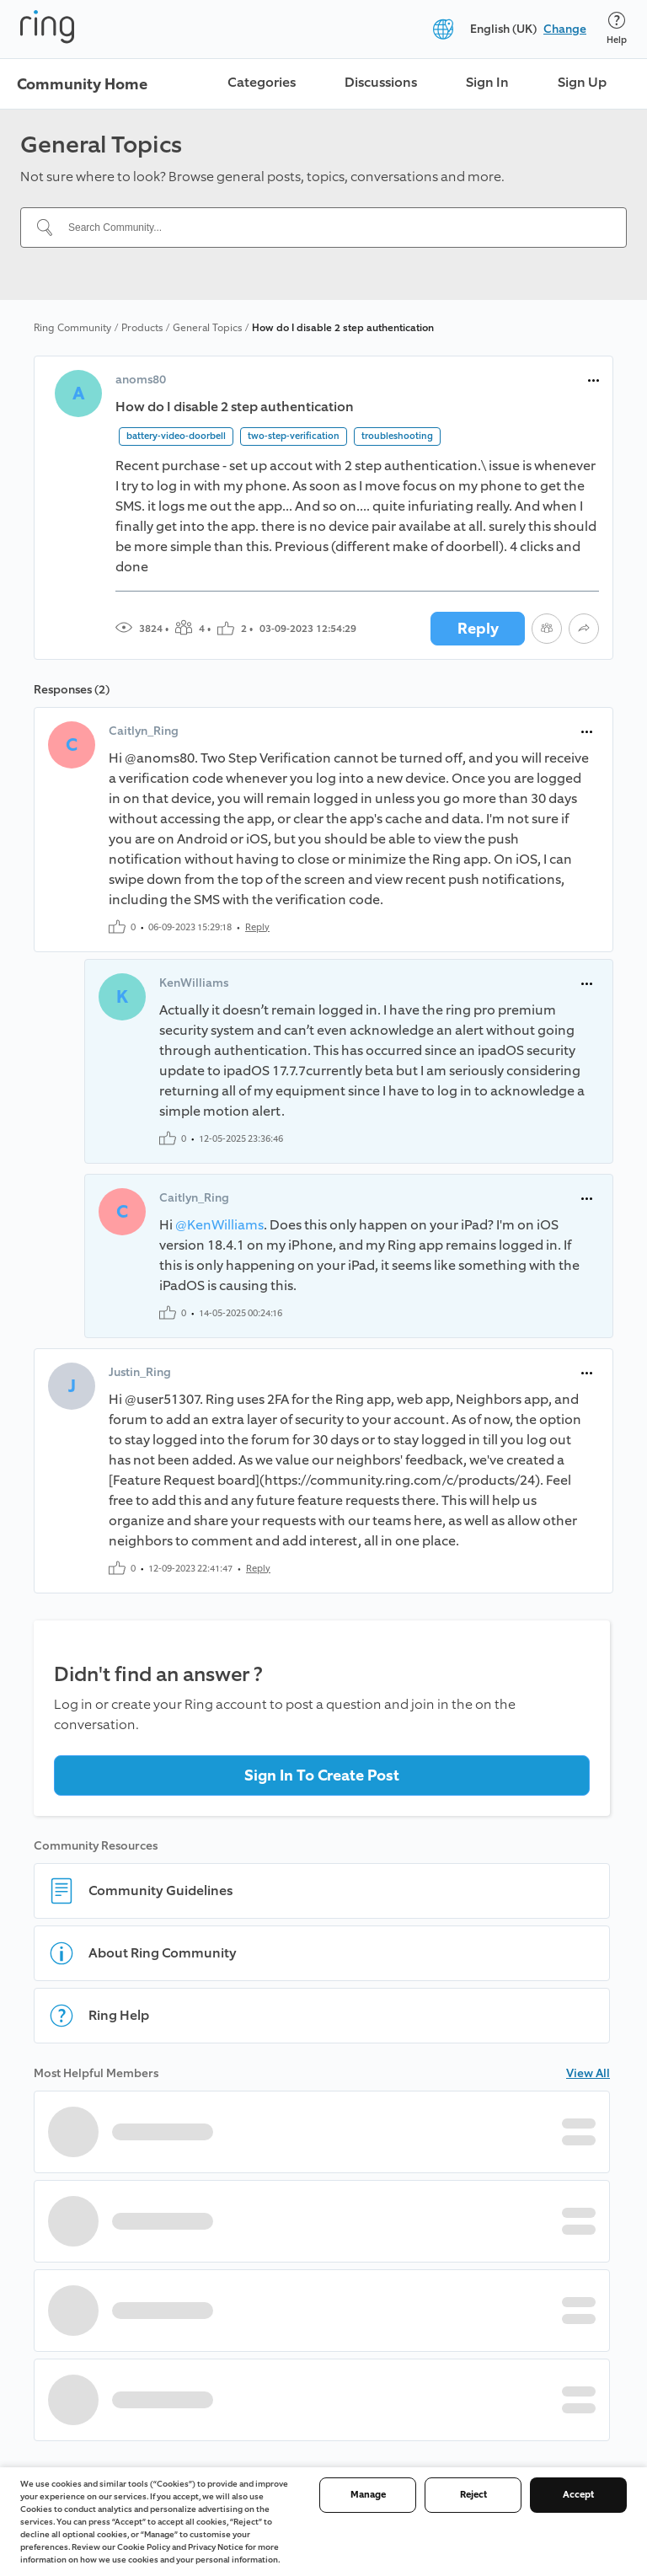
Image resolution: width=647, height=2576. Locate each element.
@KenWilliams (219, 1225)
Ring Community (72, 328)
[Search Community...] (333, 227)
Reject (473, 2494)
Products (142, 328)
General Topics (207, 328)
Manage (368, 2494)
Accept (578, 2494)
